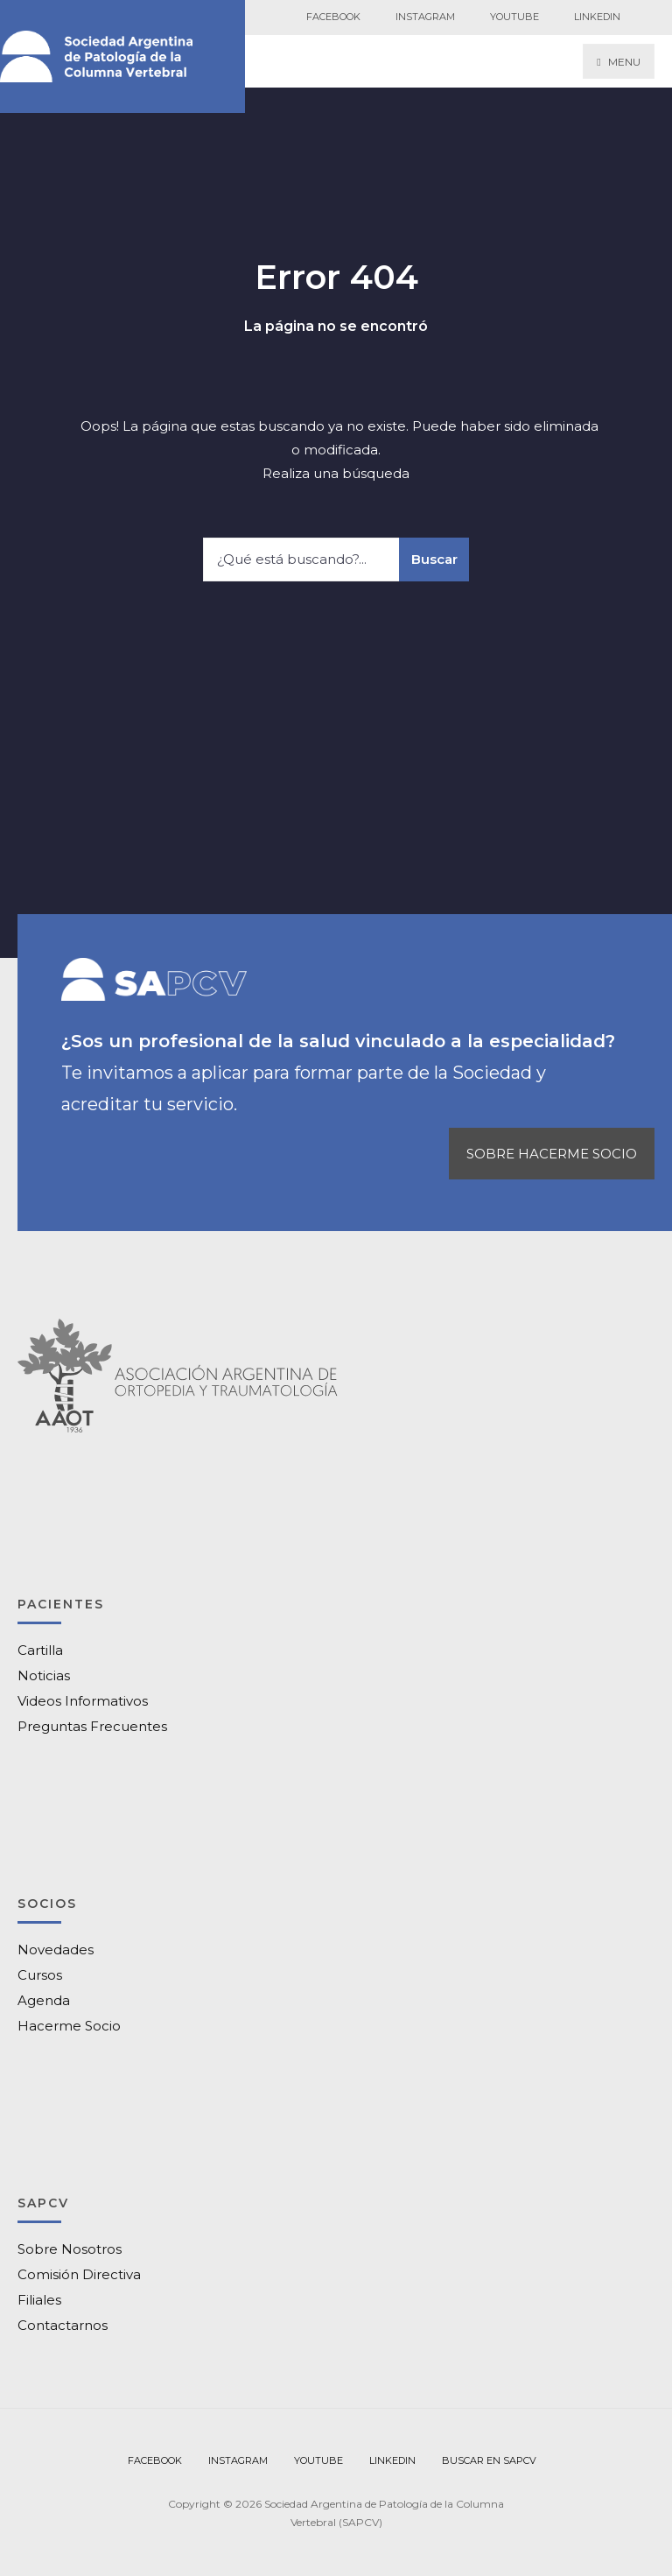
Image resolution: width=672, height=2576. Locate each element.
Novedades (56, 1949)
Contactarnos (63, 2325)
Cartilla (40, 1650)
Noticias (44, 1675)
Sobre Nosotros (70, 2249)
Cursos (40, 1975)
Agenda (44, 2000)
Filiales (39, 2299)
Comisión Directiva (79, 2274)
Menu (618, 61)
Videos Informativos (83, 1701)
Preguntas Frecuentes (92, 1726)
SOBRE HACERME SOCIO (551, 1153)
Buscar (434, 559)
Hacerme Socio (69, 2025)
